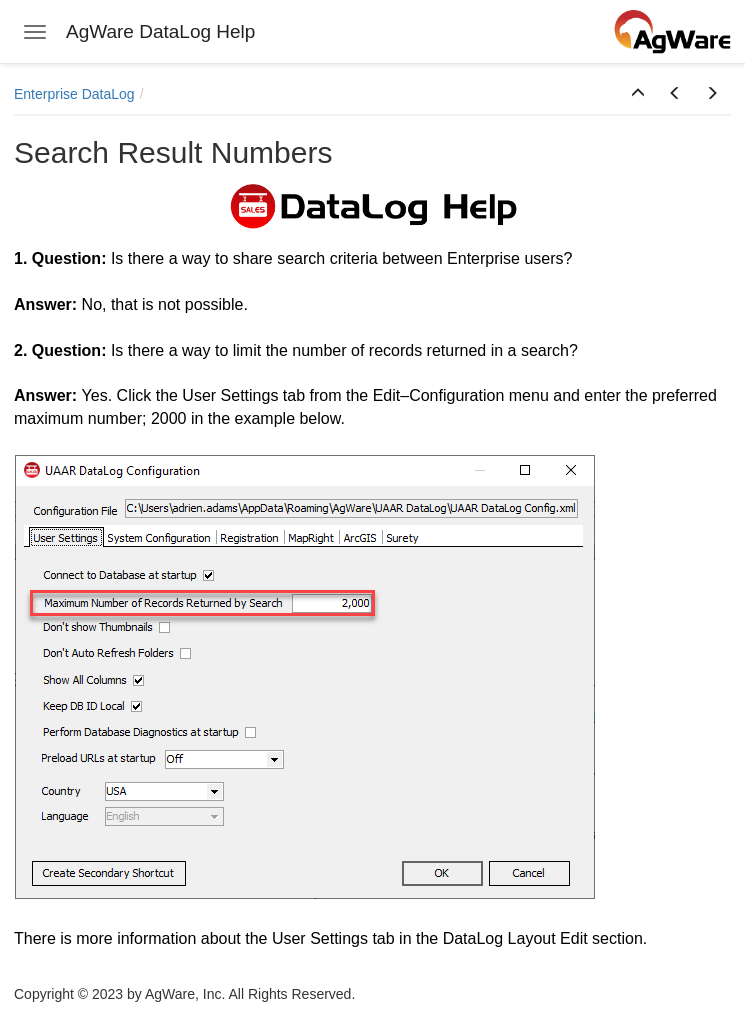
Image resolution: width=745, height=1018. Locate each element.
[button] (638, 94)
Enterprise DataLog (74, 94)
